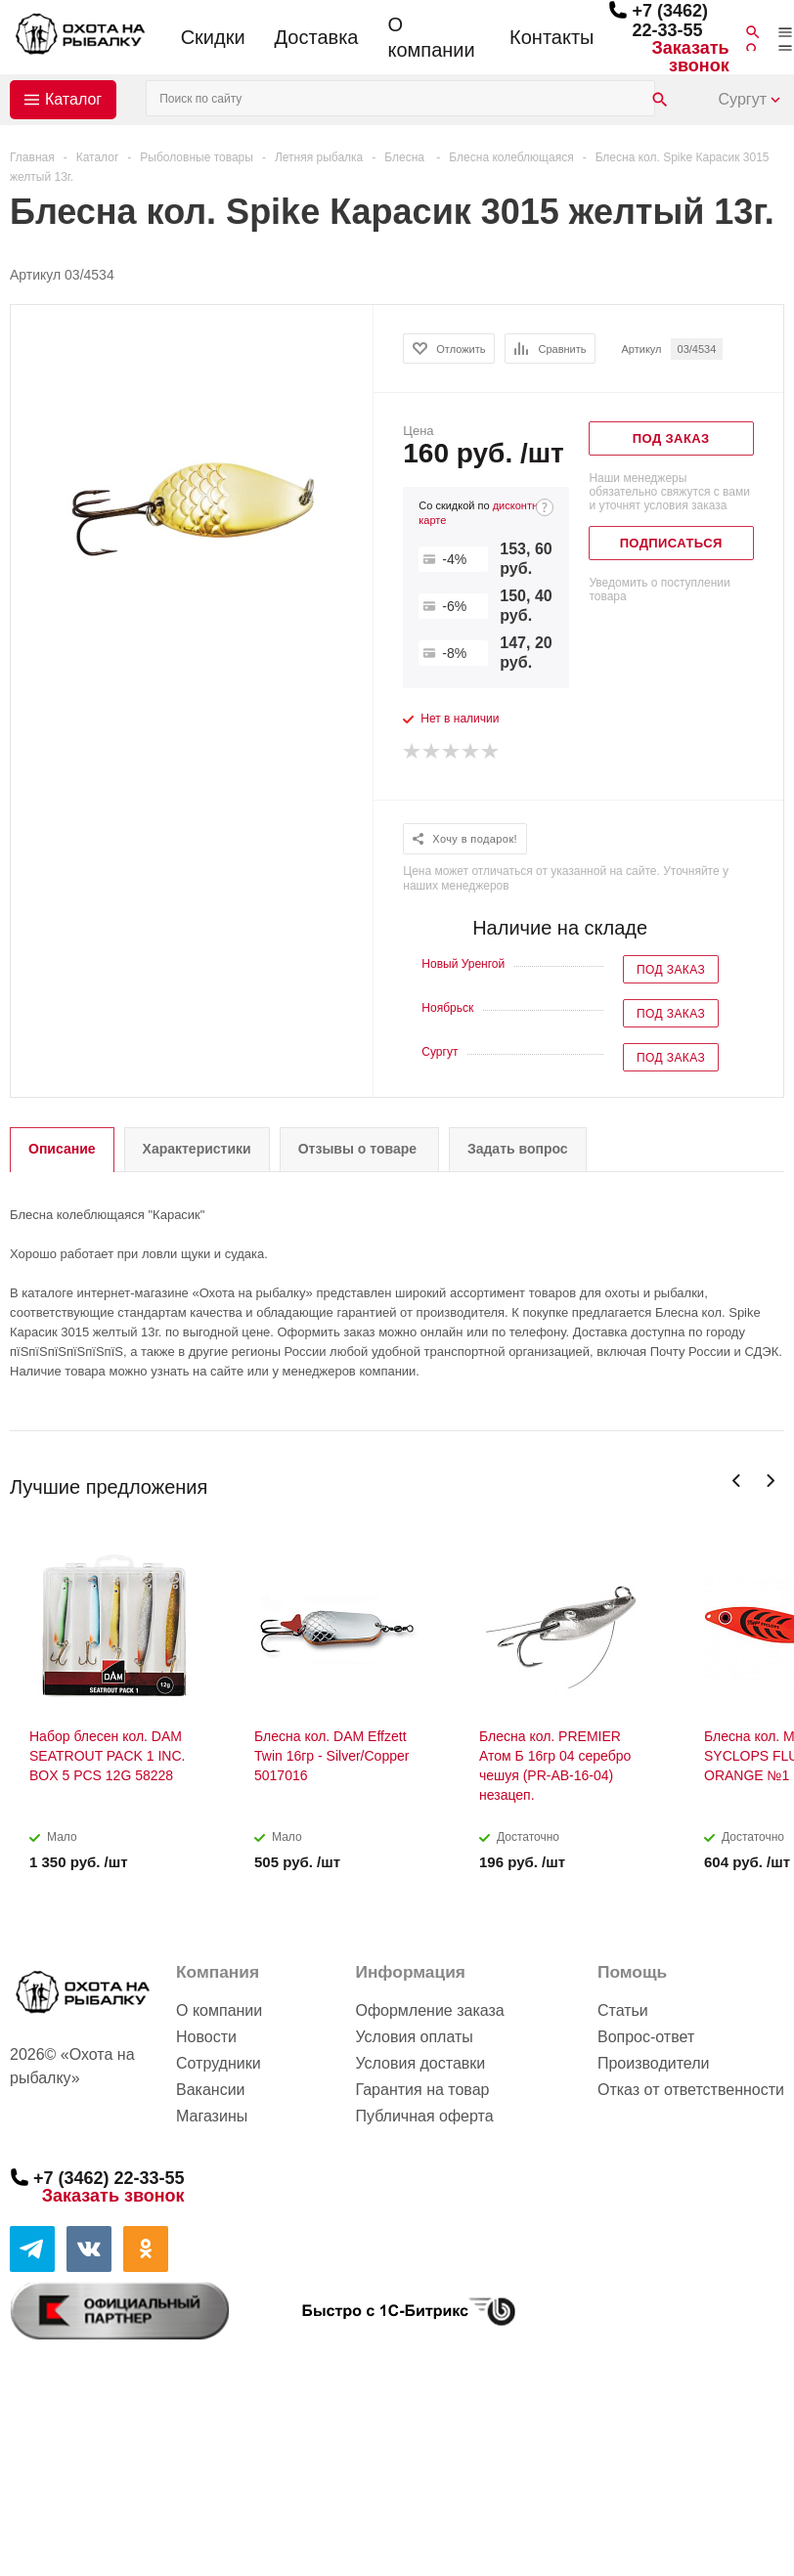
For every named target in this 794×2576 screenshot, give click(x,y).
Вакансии (210, 2089)
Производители (653, 2063)
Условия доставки (420, 2063)
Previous (737, 1480)
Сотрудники (218, 2063)
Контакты (551, 37)
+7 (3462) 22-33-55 (670, 20)
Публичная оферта (424, 2116)
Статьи (622, 2010)
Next (770, 1480)
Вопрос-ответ (645, 2037)
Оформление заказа (429, 2010)
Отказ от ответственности (690, 2089)
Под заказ (671, 970)
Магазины (211, 2116)
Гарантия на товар (422, 2089)
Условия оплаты (413, 2037)
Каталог (73, 99)
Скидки (213, 37)
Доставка (317, 37)
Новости (206, 2037)
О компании (430, 37)
